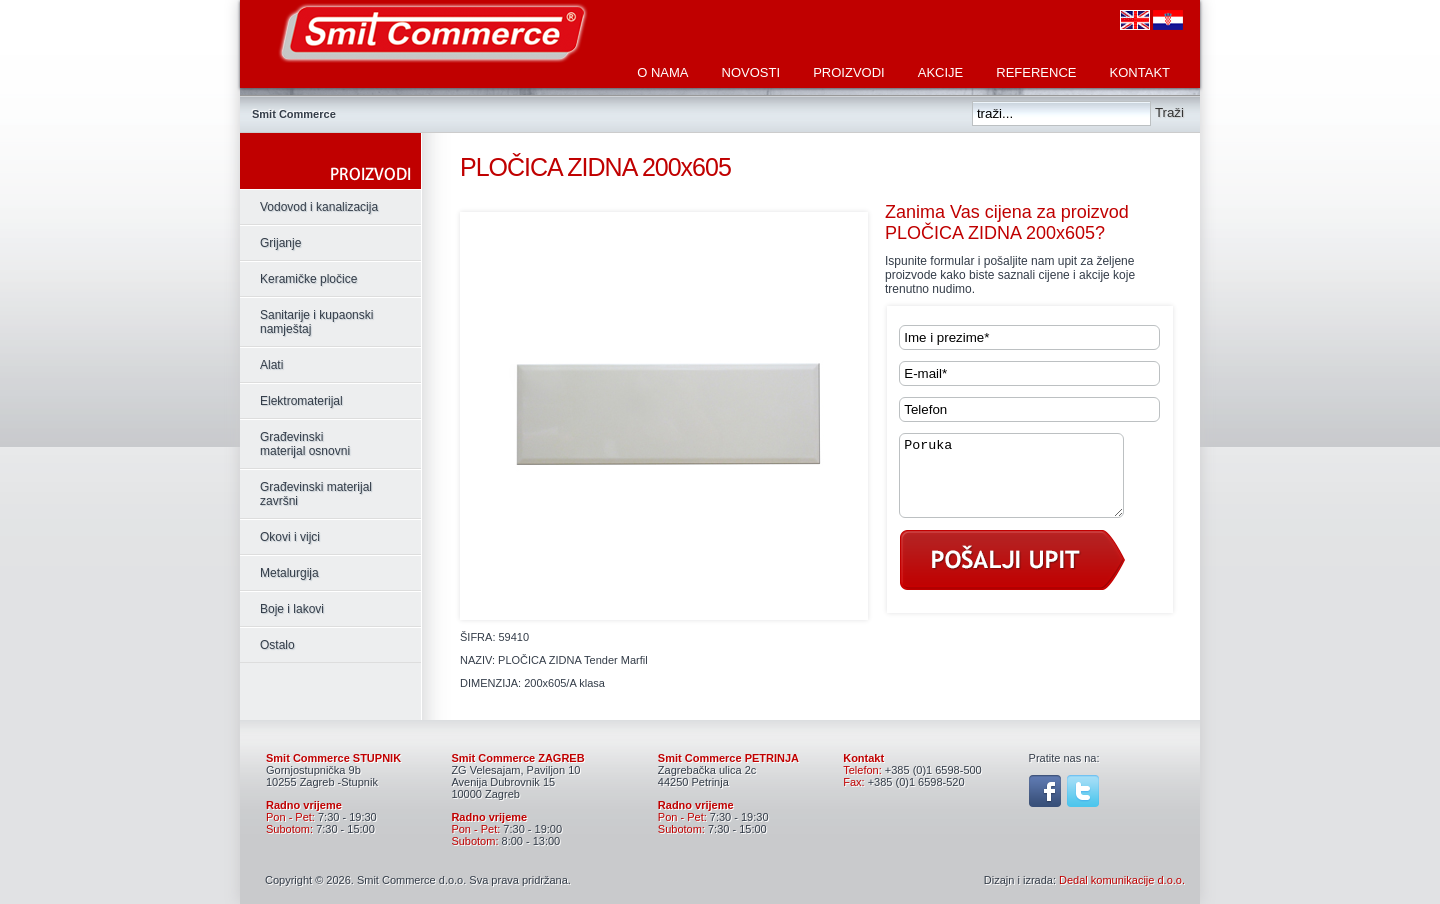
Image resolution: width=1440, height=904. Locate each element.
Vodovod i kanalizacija (319, 207)
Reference (1036, 72)
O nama (662, 72)
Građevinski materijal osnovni (305, 444)
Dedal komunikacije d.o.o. (1122, 880)
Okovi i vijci (290, 537)
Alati (271, 365)
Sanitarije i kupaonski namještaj (316, 322)
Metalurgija (289, 573)
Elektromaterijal (301, 401)
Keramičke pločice (308, 279)
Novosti (751, 72)
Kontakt (1140, 72)
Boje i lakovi (292, 609)
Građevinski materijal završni (316, 494)
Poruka (1024, 483)
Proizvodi (849, 72)
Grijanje (280, 243)
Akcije (941, 72)
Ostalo (277, 645)
